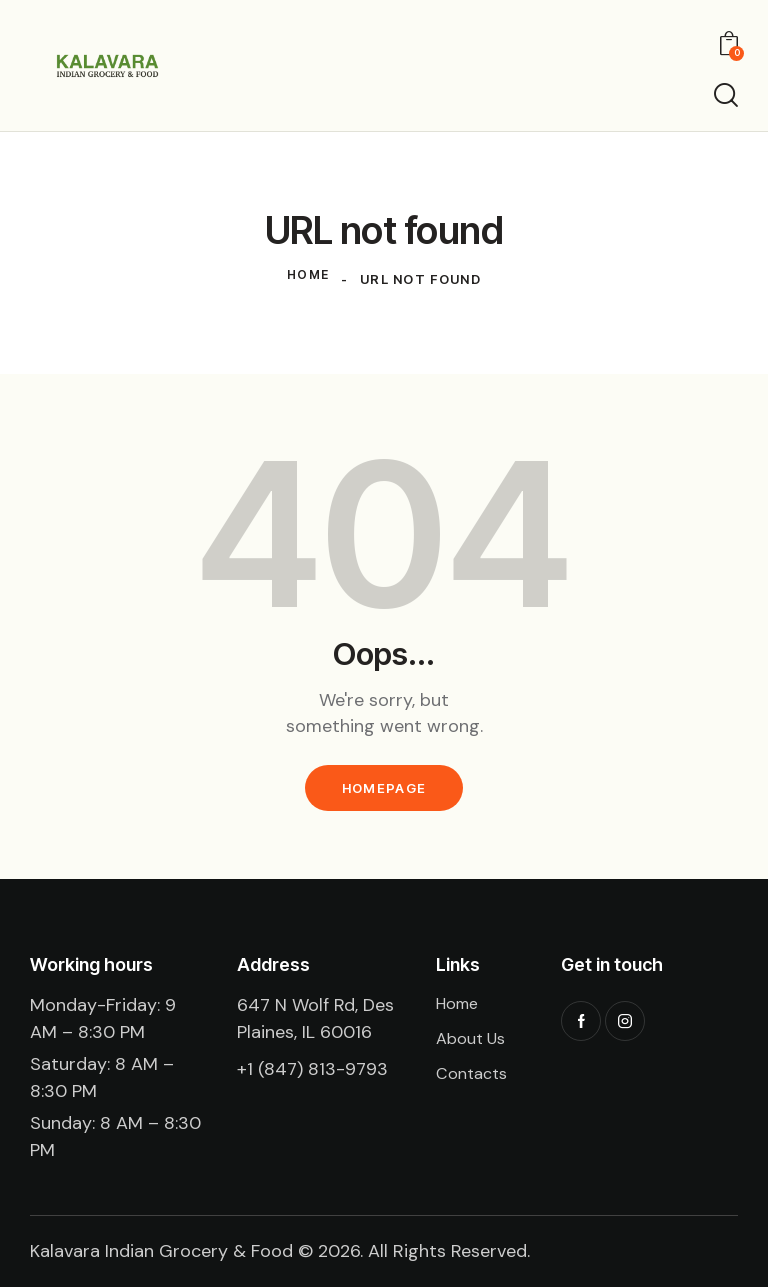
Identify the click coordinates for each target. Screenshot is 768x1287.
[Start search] (726, 95)
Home (308, 279)
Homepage (384, 788)
